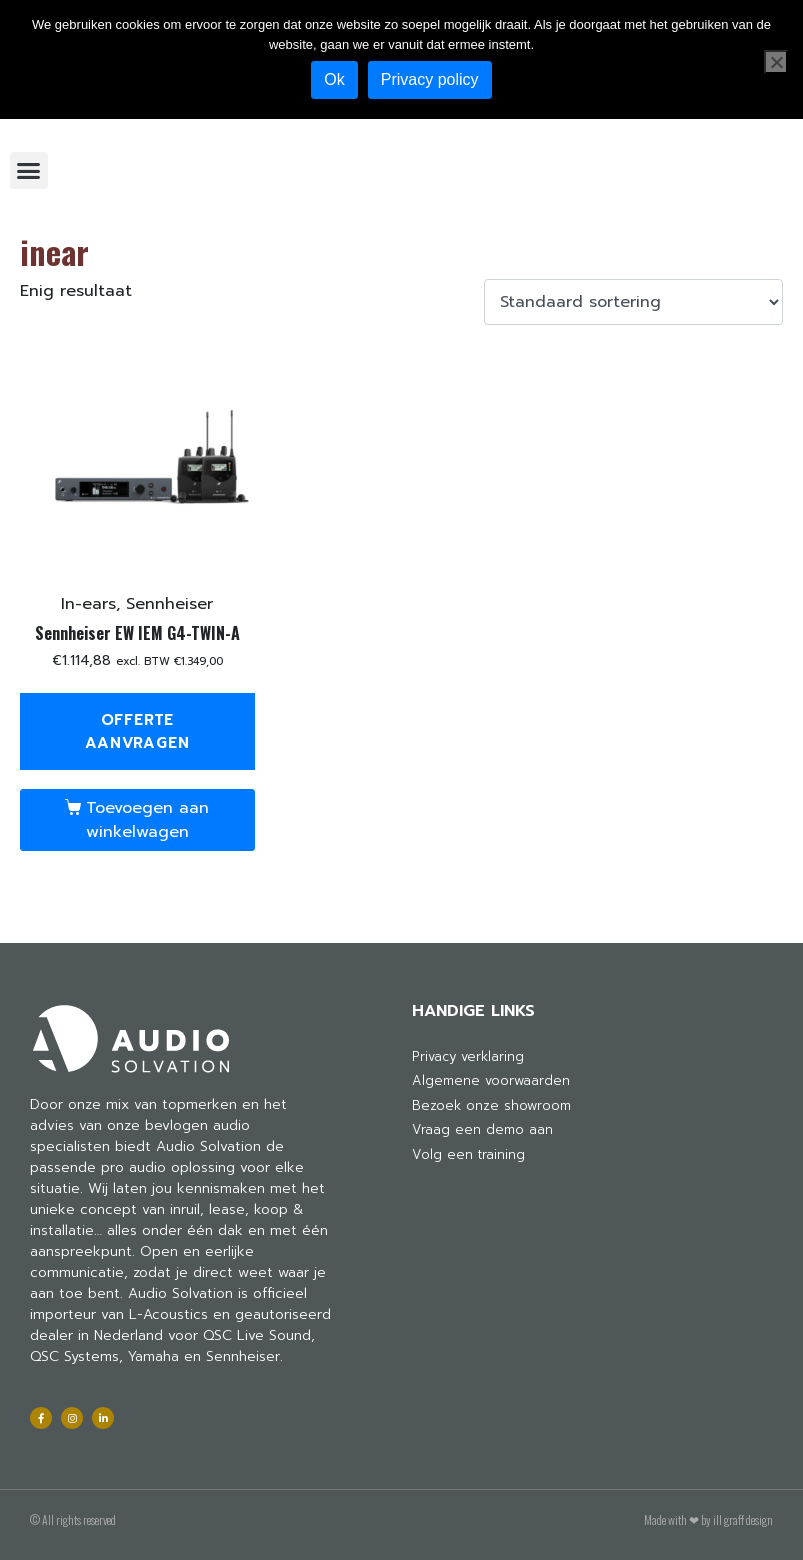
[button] (29, 171)
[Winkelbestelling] (633, 302)
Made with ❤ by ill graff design (708, 1519)
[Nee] (776, 62)
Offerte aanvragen (137, 731)
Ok (334, 79)
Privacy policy (430, 79)
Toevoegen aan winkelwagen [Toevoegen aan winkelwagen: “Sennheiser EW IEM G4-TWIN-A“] (147, 820)
